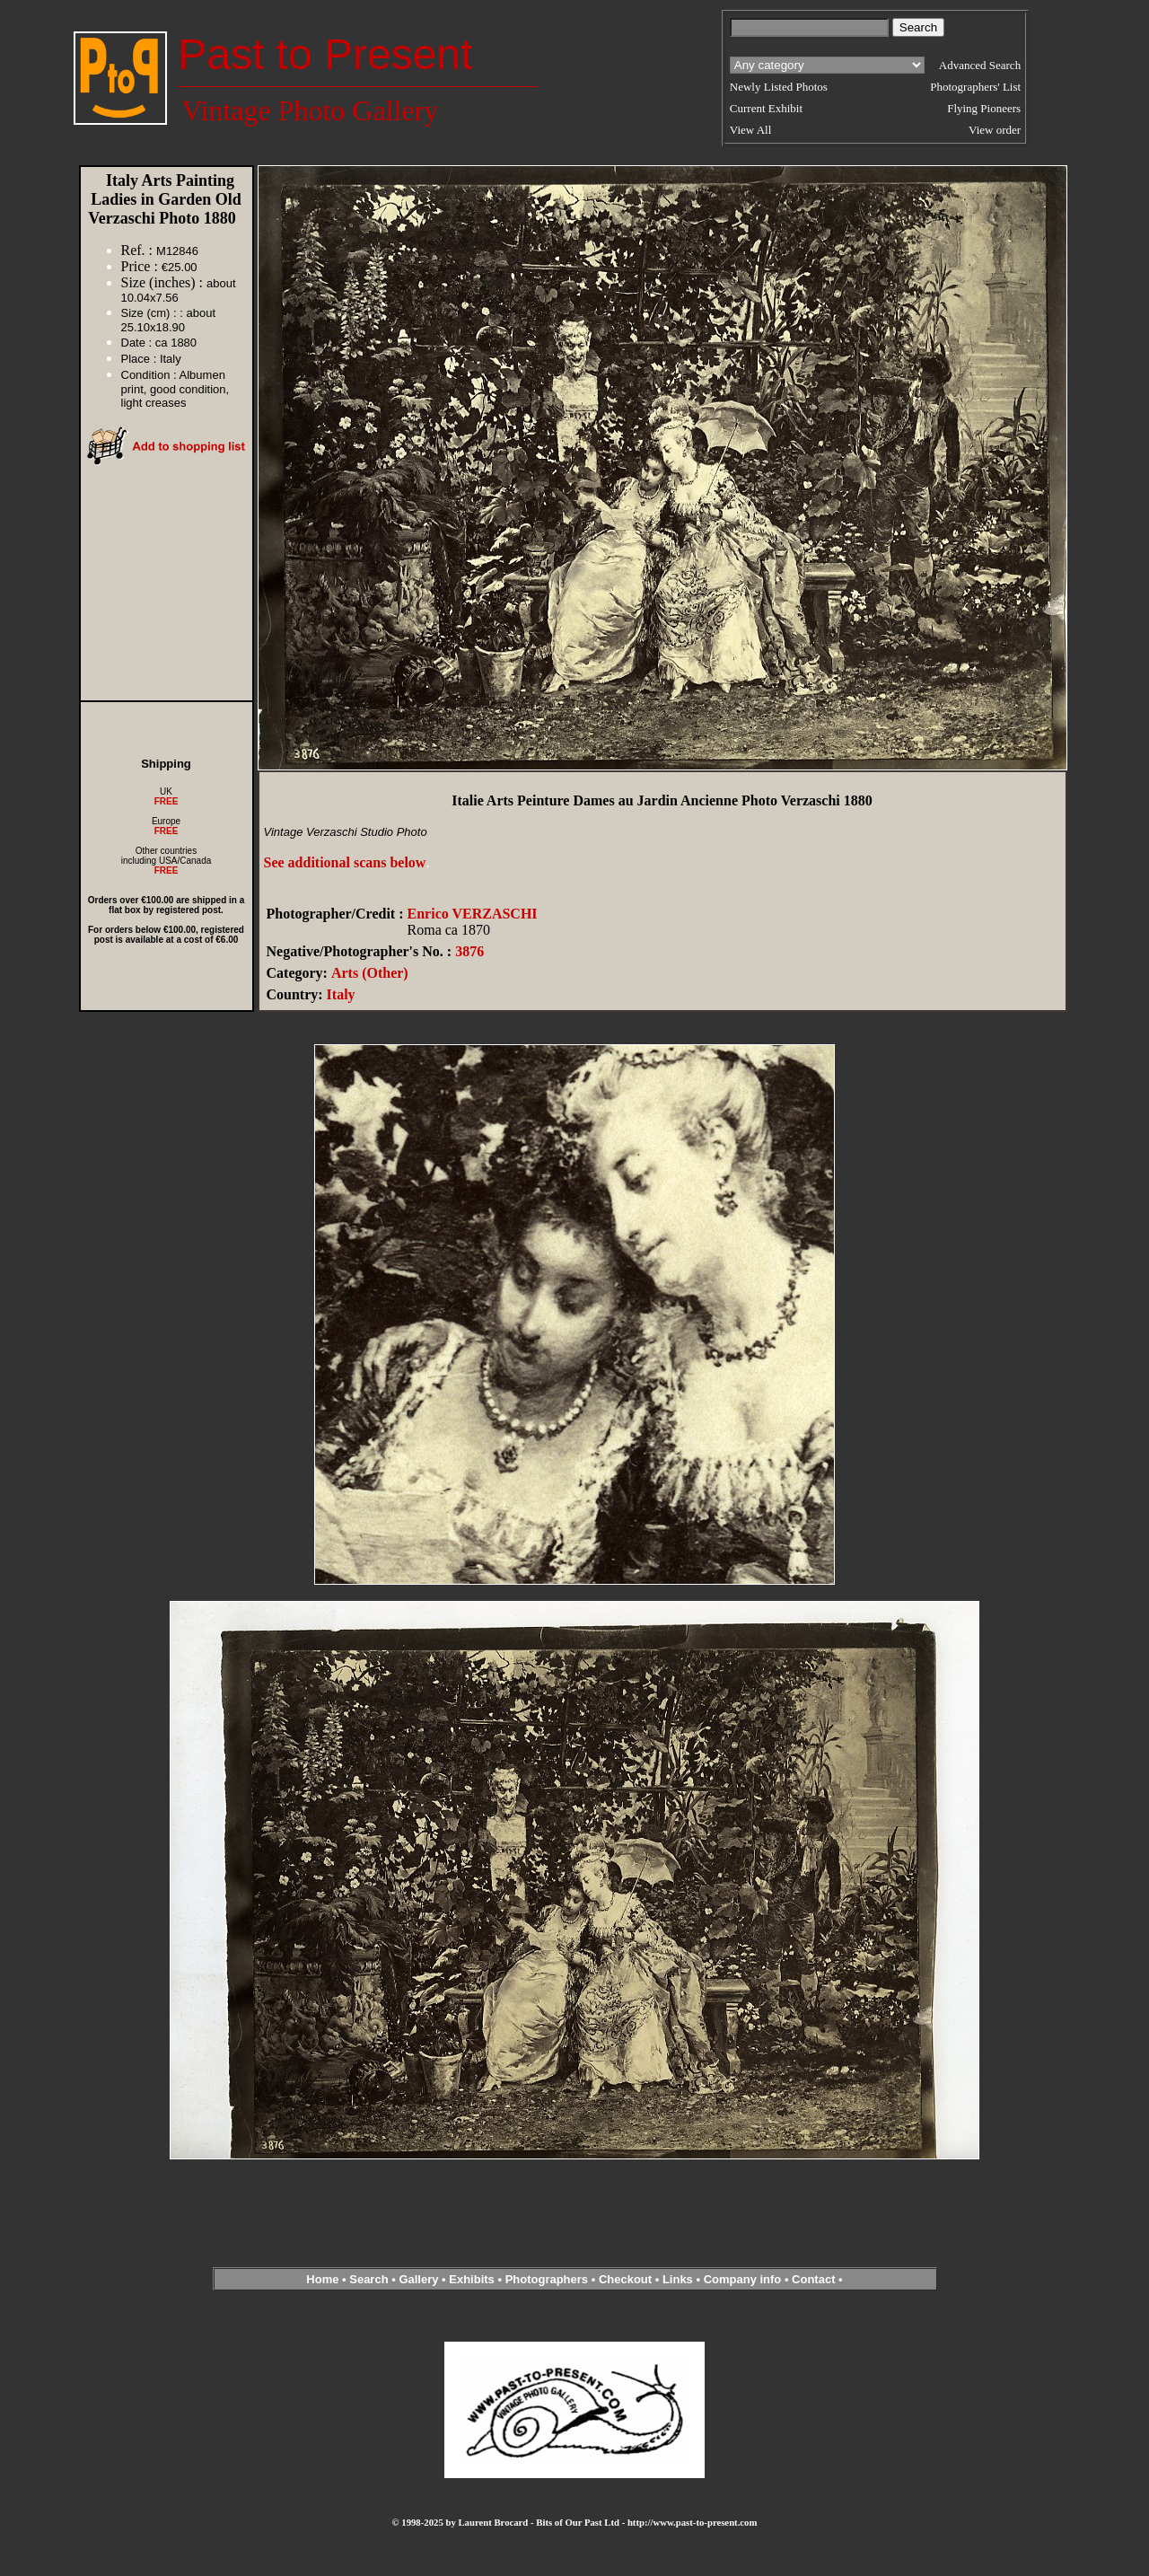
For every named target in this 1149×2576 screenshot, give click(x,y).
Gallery (418, 2279)
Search (368, 2279)
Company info (744, 2279)
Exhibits (472, 2279)
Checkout (625, 2279)
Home (322, 2279)
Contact (813, 2279)
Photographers (546, 2279)
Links (677, 2279)
